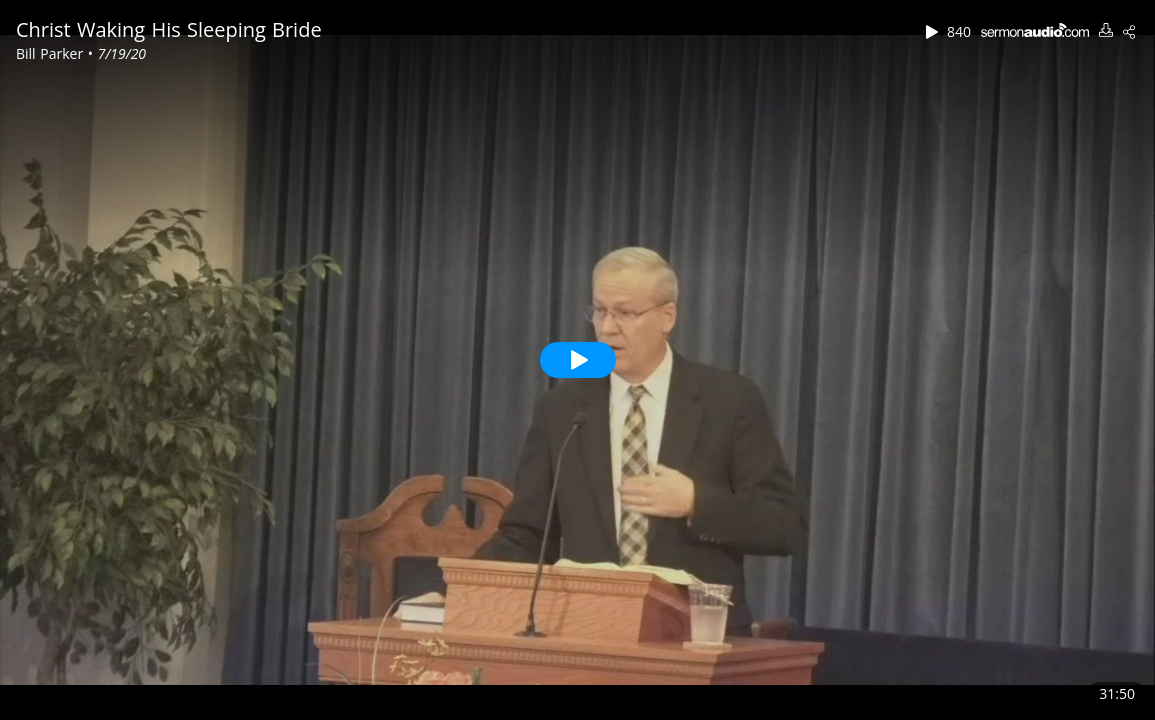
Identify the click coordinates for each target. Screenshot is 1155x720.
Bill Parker (52, 53)
